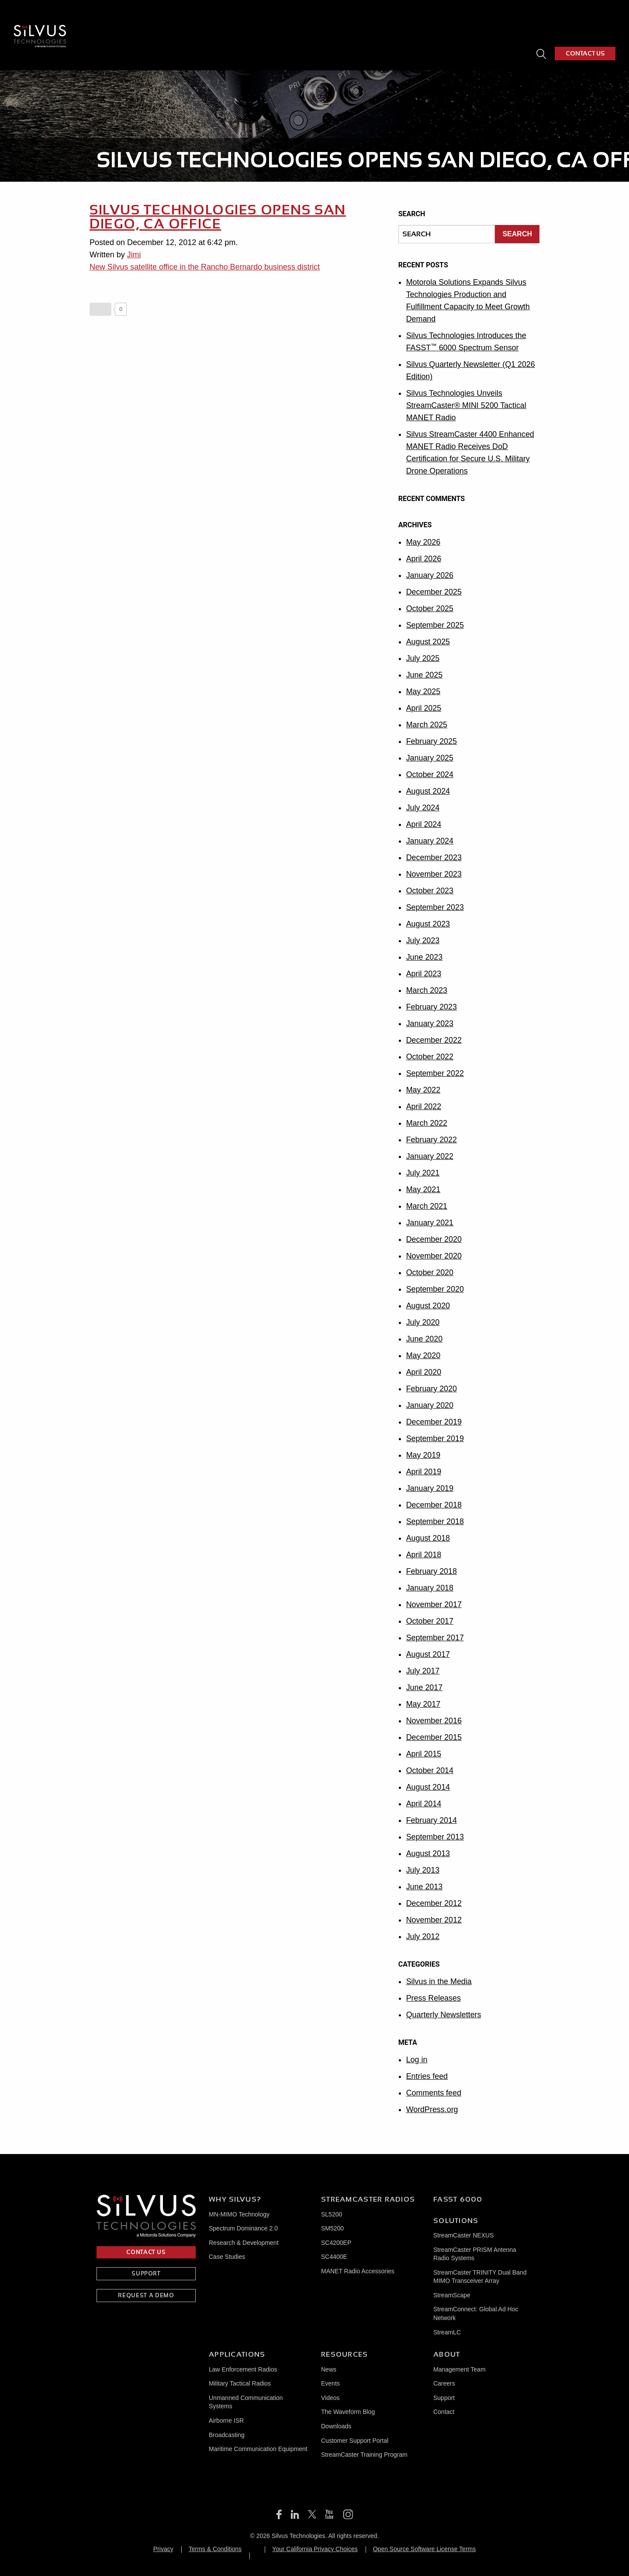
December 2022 (434, 1040)
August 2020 (428, 1305)
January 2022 (430, 1156)
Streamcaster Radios (368, 2199)
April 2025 (424, 708)
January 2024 (430, 841)
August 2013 (428, 1853)
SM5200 (332, 2228)
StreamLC (447, 2332)
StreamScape (451, 2295)
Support (444, 2397)
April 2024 (424, 824)
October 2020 (430, 1272)
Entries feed (427, 2076)
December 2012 (434, 1903)
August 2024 (428, 791)
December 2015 (434, 1737)
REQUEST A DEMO (146, 2295)
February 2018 (431, 1571)
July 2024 (423, 807)
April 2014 (424, 1803)
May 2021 (423, 1189)
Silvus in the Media (439, 1981)
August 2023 (428, 924)
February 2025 (431, 741)
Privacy (163, 2548)
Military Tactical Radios (240, 2383)
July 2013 (423, 1870)
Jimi (134, 254)
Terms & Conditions (215, 2548)
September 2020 (435, 1289)
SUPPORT (146, 2273)
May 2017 (423, 1704)
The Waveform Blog (348, 2411)
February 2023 (431, 1007)
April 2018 (424, 1554)
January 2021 (430, 1222)
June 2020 (424, 1339)
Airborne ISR (226, 2420)
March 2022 (427, 1123)
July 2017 (423, 1671)
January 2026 (430, 575)
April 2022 (424, 1106)
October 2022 (430, 1056)
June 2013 (424, 1886)
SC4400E (334, 2256)
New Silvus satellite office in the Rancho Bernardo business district (205, 267)
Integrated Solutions (396, 19)
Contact (443, 2411)
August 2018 (428, 1538)
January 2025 (430, 758)
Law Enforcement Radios (243, 2369)
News (328, 2369)
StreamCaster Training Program (364, 2454)
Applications (467, 19)
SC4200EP (336, 2242)
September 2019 (435, 1438)
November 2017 (434, 1604)
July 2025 (423, 658)
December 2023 (434, 857)
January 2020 (430, 1405)
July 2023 (423, 940)
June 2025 (424, 675)
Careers (444, 2383)
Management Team (459, 2369)
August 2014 (428, 1787)
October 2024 (430, 774)
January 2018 (430, 1588)
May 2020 (423, 1355)
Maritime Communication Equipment (258, 2448)
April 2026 (424, 558)
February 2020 (431, 1388)
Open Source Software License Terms (424, 2548)
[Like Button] (100, 309)
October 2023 (430, 890)
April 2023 (424, 973)
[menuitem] (191, 19)
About (569, 19)
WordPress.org (432, 2109)
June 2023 (424, 957)
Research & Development (244, 2242)
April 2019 (424, 1471)
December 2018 (434, 1505)
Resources (523, 19)
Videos (330, 2397)
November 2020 (434, 1256)
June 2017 (424, 1687)
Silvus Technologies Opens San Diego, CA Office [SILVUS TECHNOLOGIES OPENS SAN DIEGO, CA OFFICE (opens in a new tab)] (219, 217)
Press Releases (433, 1998)
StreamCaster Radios (260, 19)
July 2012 (423, 1936)
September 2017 (435, 1637)
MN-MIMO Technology (239, 2214)
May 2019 (423, 1455)
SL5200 (331, 2214)
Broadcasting (227, 2434)
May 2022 (423, 1090)
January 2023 (430, 1023)
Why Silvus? (187, 19)
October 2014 (430, 1770)
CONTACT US (585, 40)
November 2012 (434, 1920)
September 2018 (435, 1521)
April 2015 (424, 1754)
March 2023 (427, 990)
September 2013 (435, 1837)
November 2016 (434, 1720)
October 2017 (430, 1621)
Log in (417, 2059)
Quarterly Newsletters (444, 2014)
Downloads (336, 2426)
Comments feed (434, 2092)
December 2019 (434, 1422)
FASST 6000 (333, 19)
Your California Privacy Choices (315, 2548)
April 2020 (424, 1372)
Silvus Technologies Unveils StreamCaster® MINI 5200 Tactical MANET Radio (466, 405)
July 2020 (423, 1322)
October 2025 (430, 608)
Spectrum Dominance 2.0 (243, 2228)
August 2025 (428, 641)
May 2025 (423, 691)
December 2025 (434, 592)
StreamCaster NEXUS (463, 2235)
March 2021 (427, 1206)
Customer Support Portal (354, 2440)
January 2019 (430, 1488)
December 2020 (434, 1239)
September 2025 (435, 625)
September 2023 (435, 907)
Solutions (456, 2220)
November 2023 (434, 874)
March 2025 (427, 724)
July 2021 (423, 1173)
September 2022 (435, 1073)
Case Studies (227, 2256)
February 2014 (431, 1820)
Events (330, 2383)
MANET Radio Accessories (357, 2271)
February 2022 (431, 1139)
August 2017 (428, 1654)
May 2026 (423, 542)
